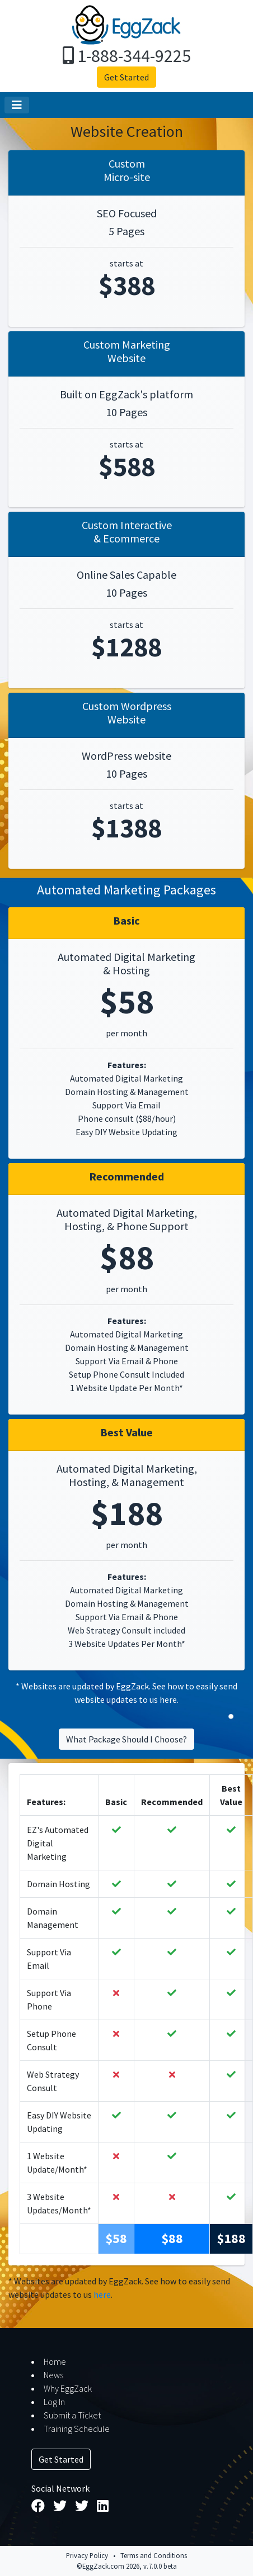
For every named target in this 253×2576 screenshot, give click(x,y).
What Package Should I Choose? (126, 1739)
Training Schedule (77, 2428)
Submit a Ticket (72, 2415)
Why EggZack (68, 2388)
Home (55, 2361)
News (53, 2374)
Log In (54, 2401)
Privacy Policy (87, 2555)
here (168, 1699)
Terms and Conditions (153, 2555)
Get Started (126, 77)
